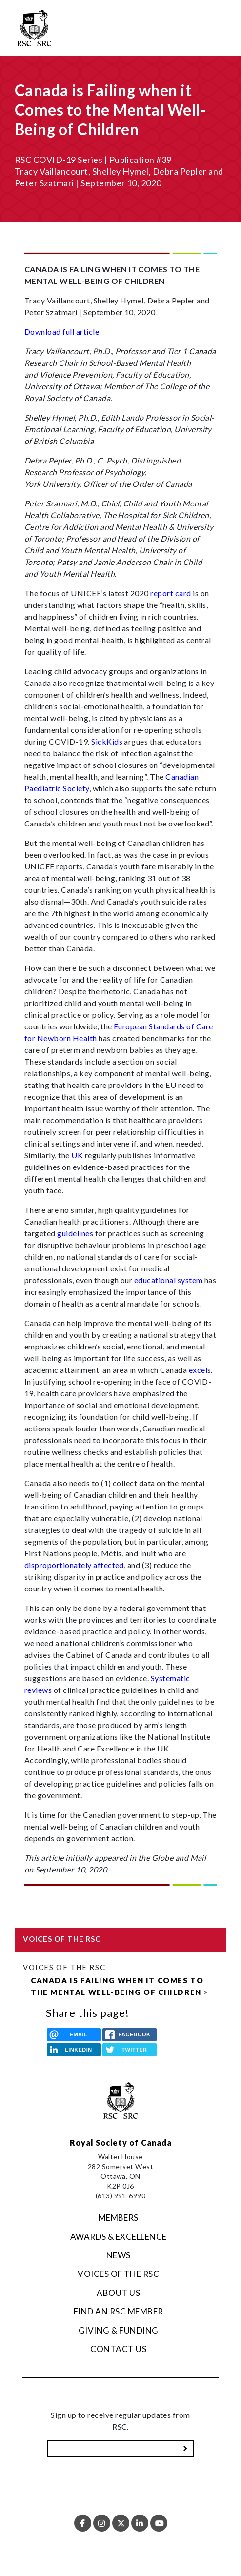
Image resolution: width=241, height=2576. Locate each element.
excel (198, 1369)
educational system (168, 1280)
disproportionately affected (74, 1565)
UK (77, 1155)
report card (170, 593)
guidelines (75, 1233)
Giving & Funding (119, 2330)
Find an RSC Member (118, 2311)
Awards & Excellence (118, 2237)
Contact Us (118, 2349)
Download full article (61, 331)
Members (119, 2218)
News (118, 2255)
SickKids (106, 741)
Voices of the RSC (64, 1967)
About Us (118, 2293)
